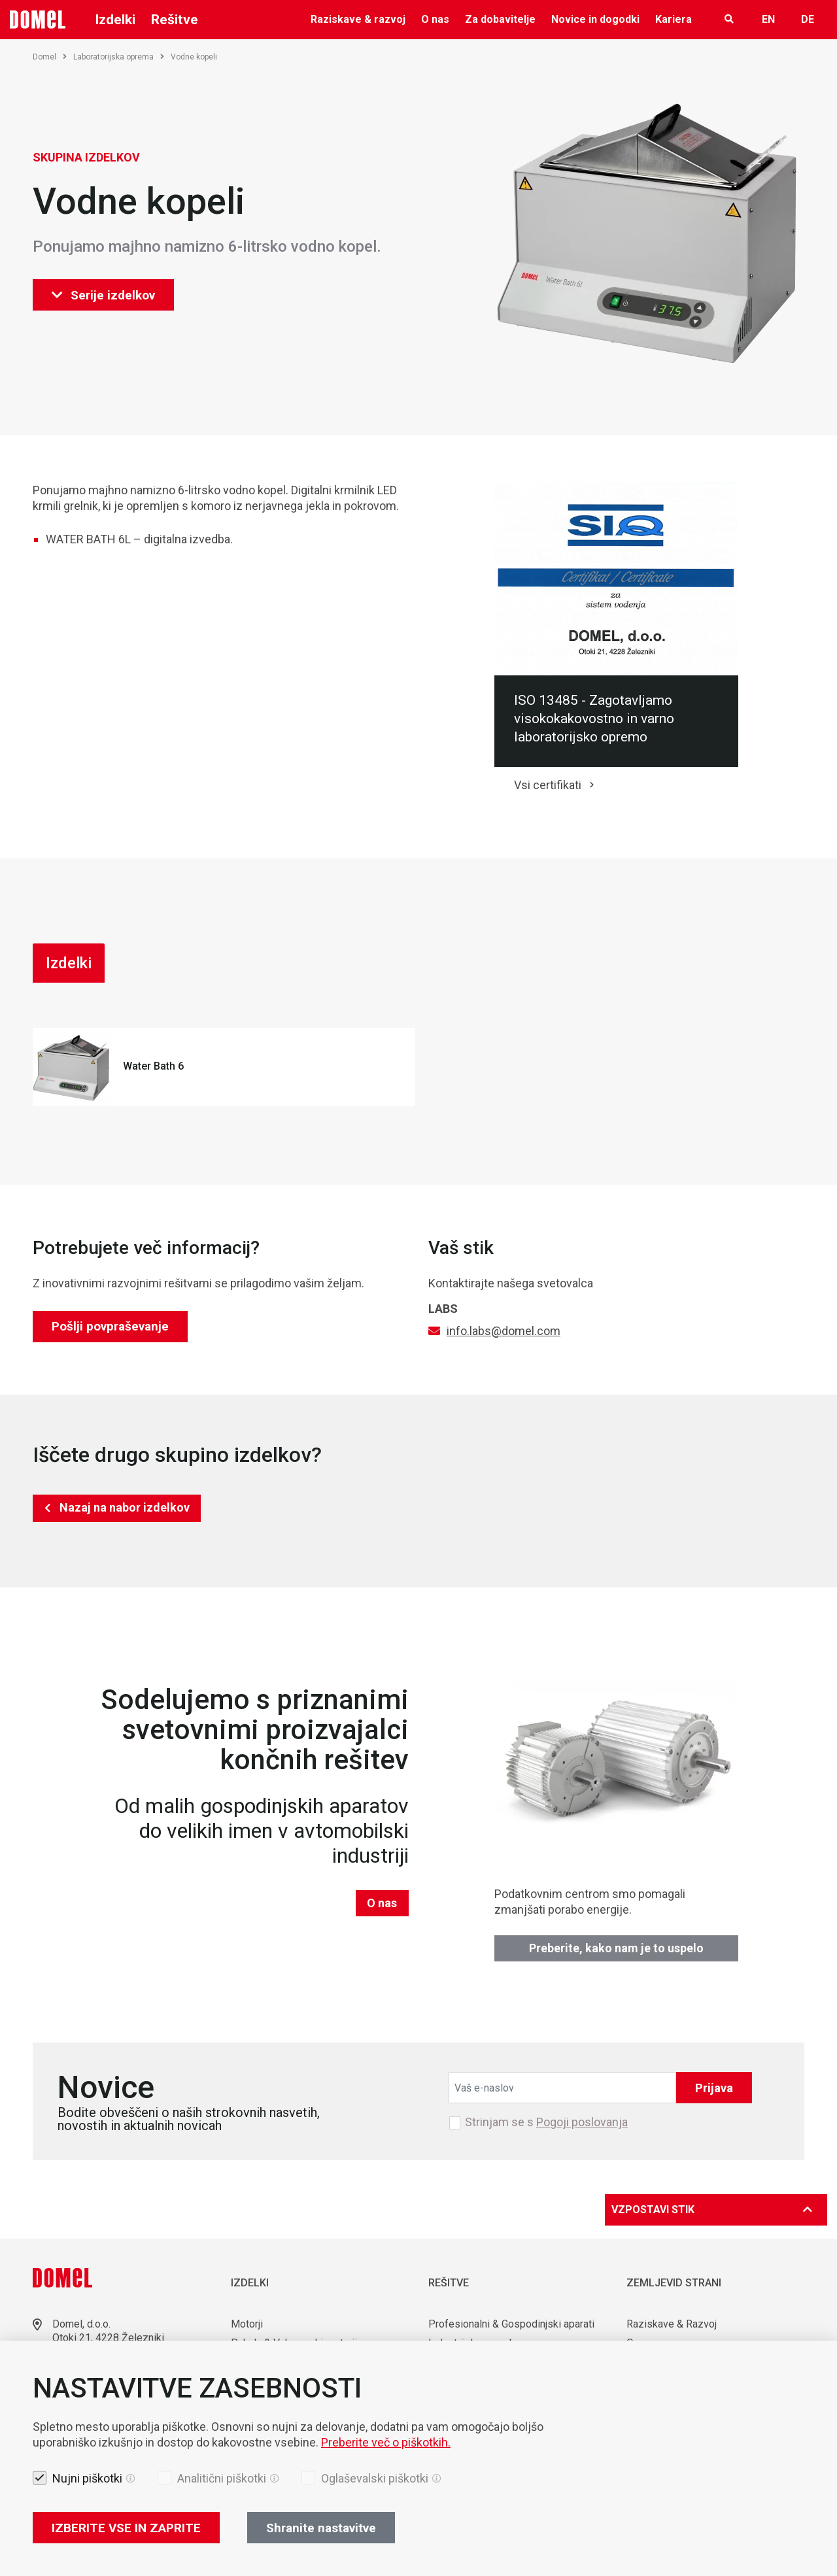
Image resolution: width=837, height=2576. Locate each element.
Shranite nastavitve (321, 2527)
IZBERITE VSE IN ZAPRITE (126, 2527)
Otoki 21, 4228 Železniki (108, 2337)
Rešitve (174, 19)
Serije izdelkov (103, 295)
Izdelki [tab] (69, 963)
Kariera (673, 19)
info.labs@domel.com (503, 1331)
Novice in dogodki (595, 19)
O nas (435, 19)
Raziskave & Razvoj (671, 2324)
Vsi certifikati (547, 785)
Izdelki (115, 19)
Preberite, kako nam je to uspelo (616, 1948)
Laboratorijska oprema (118, 56)
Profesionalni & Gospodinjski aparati (511, 2324)
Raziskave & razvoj (358, 19)
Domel (50, 56)
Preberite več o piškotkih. (386, 2442)
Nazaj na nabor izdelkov (125, 1507)
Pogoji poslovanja (582, 2122)
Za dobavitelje (500, 19)
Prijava (714, 2087)
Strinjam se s (546, 2122)
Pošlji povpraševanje (110, 1326)
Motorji (247, 2324)
